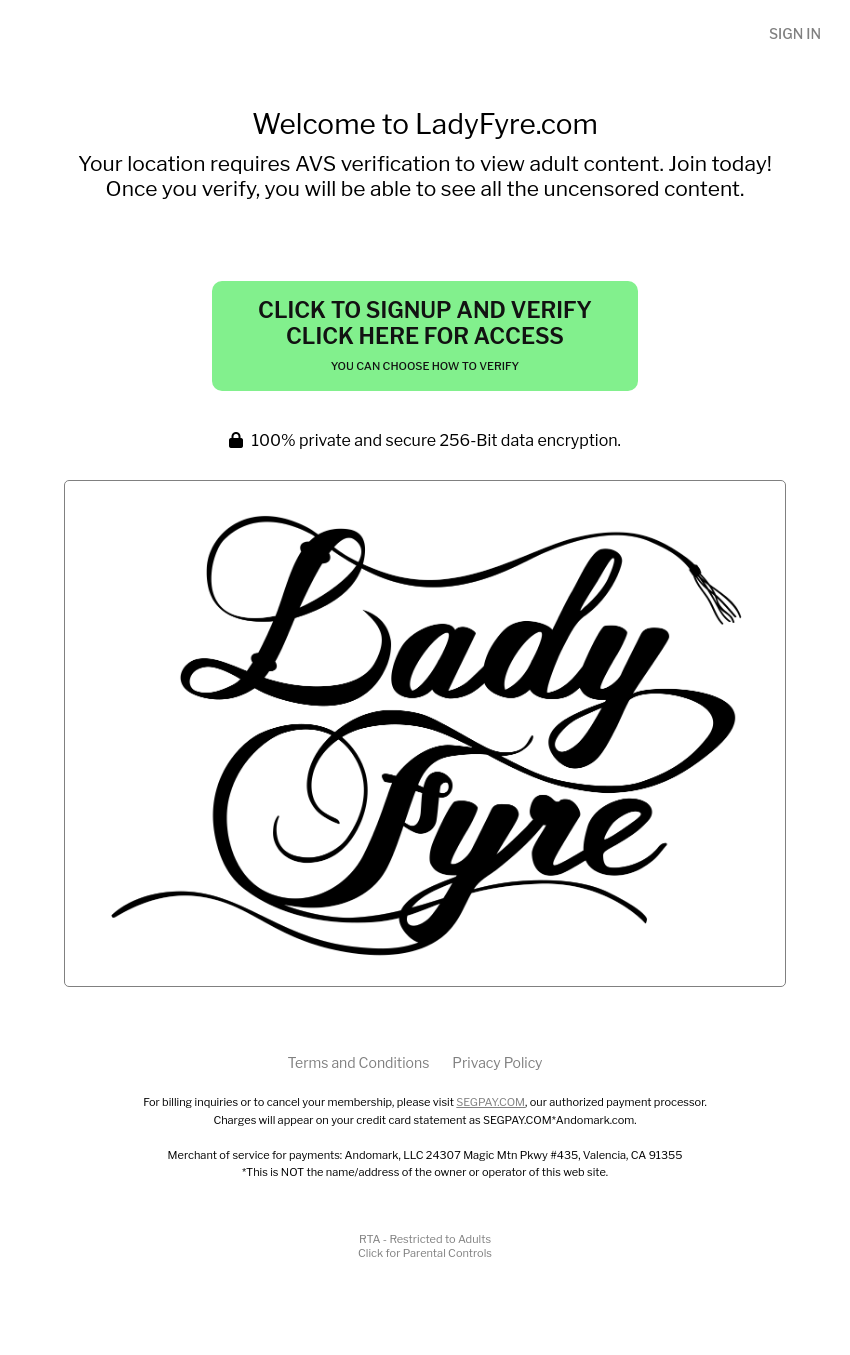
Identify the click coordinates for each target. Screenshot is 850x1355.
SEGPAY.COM (490, 1102)
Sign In (795, 33)
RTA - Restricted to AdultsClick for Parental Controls (425, 1246)
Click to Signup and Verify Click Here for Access (425, 335)
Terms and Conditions (358, 1062)
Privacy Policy (497, 1062)
